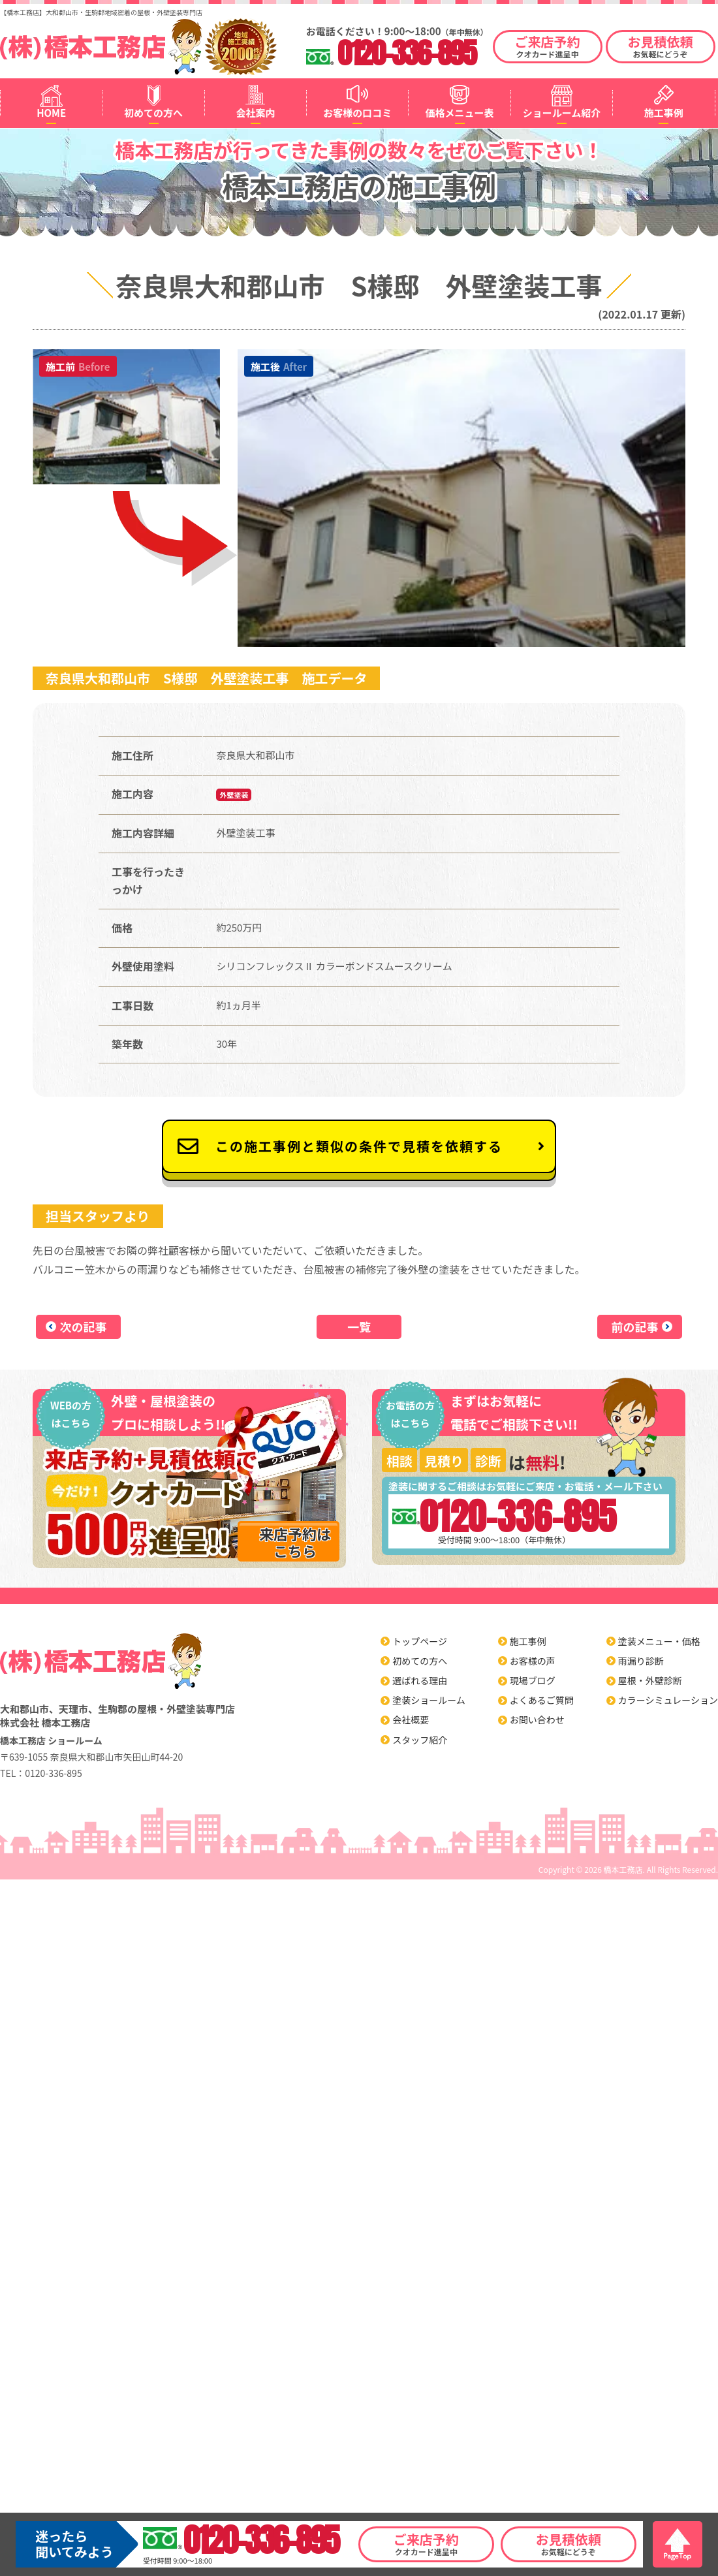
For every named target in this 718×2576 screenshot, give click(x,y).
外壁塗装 (233, 794)
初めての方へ (153, 112)
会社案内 (255, 112)
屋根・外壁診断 (650, 1680)
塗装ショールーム (428, 1699)
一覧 (359, 1326)
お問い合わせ (537, 1719)
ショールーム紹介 (562, 112)
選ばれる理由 (419, 1680)
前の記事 (635, 1326)
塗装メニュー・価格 (659, 1641)
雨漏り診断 (641, 1660)
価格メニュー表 (460, 112)
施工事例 (663, 112)
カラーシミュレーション (668, 1699)
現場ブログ (532, 1680)
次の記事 (83, 1326)
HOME (51, 112)
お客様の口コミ (357, 112)
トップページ (419, 1641)
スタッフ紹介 (419, 1739)
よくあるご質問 (542, 1699)
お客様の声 (532, 1660)
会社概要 (410, 1719)
